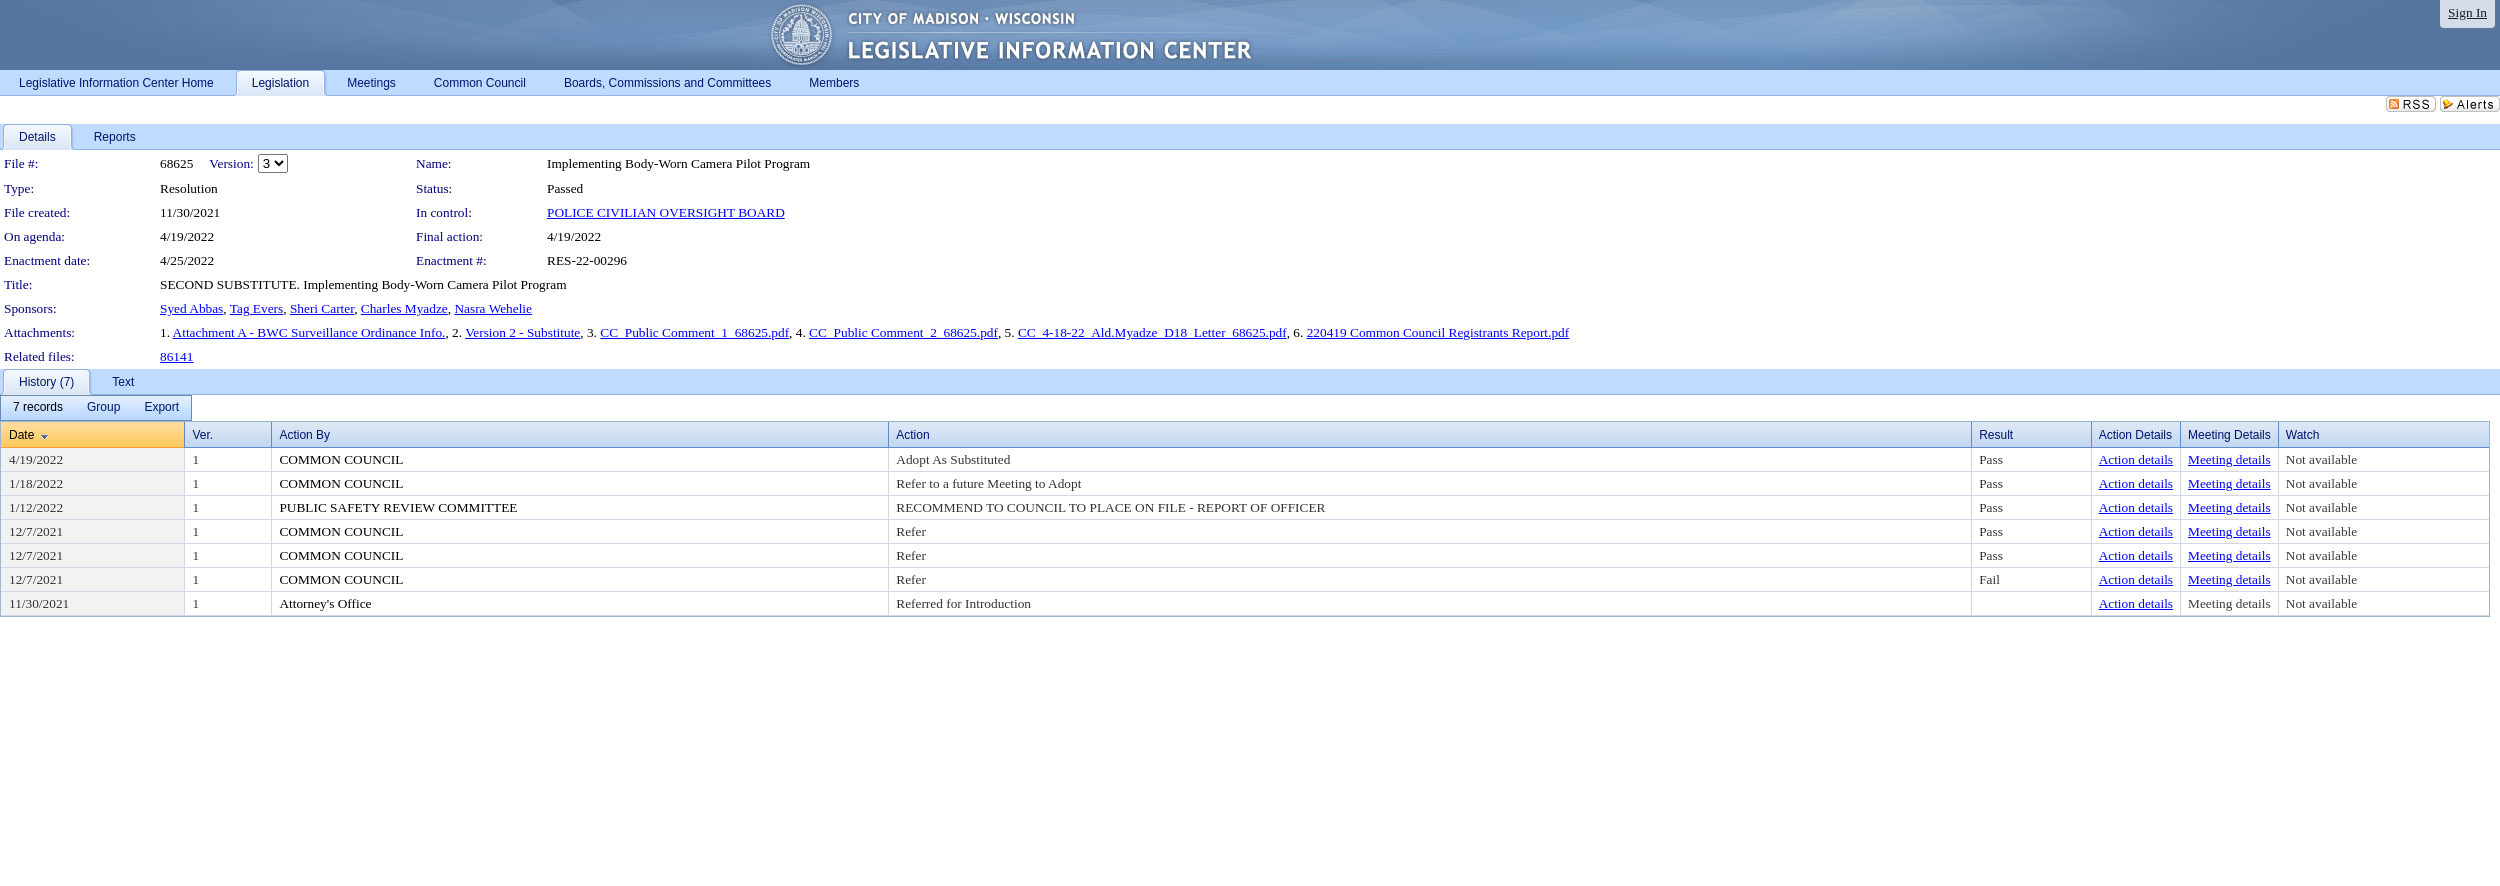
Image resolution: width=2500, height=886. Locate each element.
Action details (2136, 459)
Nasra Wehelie (493, 308)
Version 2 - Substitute (522, 332)
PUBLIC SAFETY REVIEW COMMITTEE (398, 507)
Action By (304, 435)
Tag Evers (256, 308)
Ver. (202, 435)
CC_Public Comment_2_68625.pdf (903, 332)
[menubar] (96, 408)
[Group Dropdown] (103, 408)
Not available (2321, 459)
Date (21, 435)
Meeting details (2229, 459)
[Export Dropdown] (161, 408)
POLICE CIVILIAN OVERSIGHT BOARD (666, 212)
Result (1996, 435)
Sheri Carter (322, 308)
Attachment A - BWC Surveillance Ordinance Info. (309, 332)
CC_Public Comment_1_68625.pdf (694, 332)
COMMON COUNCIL (341, 459)
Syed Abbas (191, 308)
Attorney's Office (325, 603)
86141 (176, 356)
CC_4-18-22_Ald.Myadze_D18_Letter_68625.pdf (1152, 332)
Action (912, 435)
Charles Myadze (404, 308)
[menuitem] (38, 408)
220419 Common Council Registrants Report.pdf (1438, 332)
